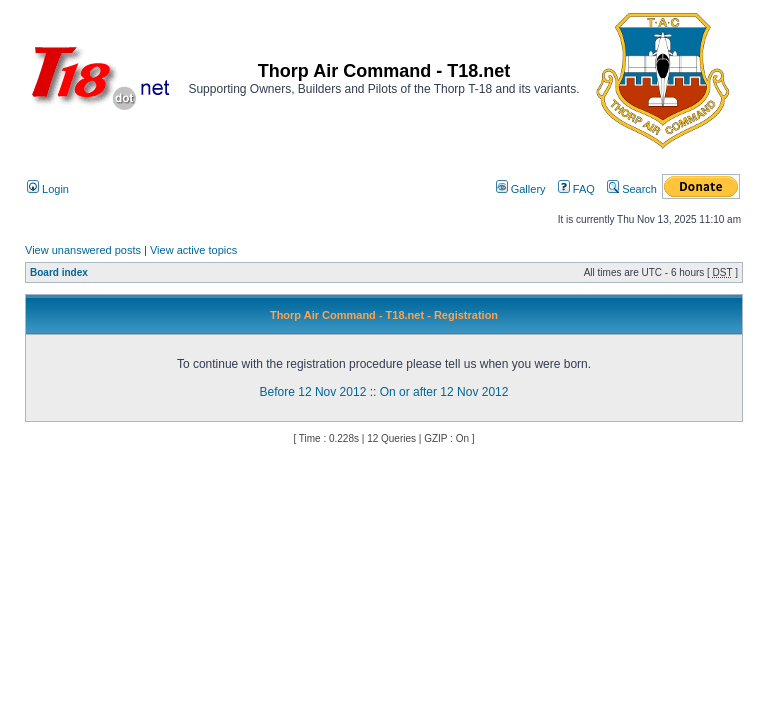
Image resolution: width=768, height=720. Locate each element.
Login (48, 189)
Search (632, 189)
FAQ (576, 189)
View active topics (193, 250)
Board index (59, 272)
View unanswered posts (83, 250)
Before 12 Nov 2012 (313, 392)
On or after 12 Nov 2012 (444, 392)
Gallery (521, 189)
